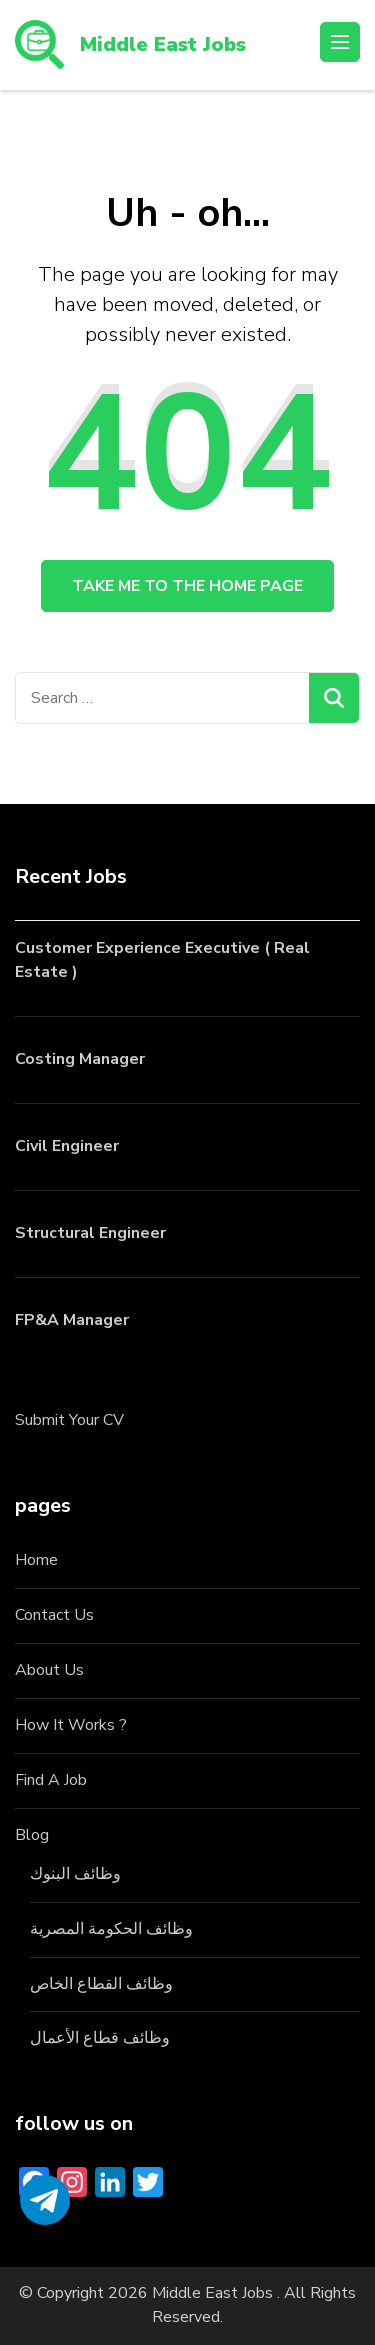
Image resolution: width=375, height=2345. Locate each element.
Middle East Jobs (163, 44)
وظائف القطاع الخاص (101, 1984)
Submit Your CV (69, 1420)
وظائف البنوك (75, 1874)
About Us (49, 1670)
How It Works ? (71, 1725)
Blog (32, 1835)
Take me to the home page (187, 586)
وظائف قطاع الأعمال (100, 2038)
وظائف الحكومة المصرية (111, 1929)
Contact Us (54, 1615)
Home (36, 1560)
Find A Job (51, 1780)
